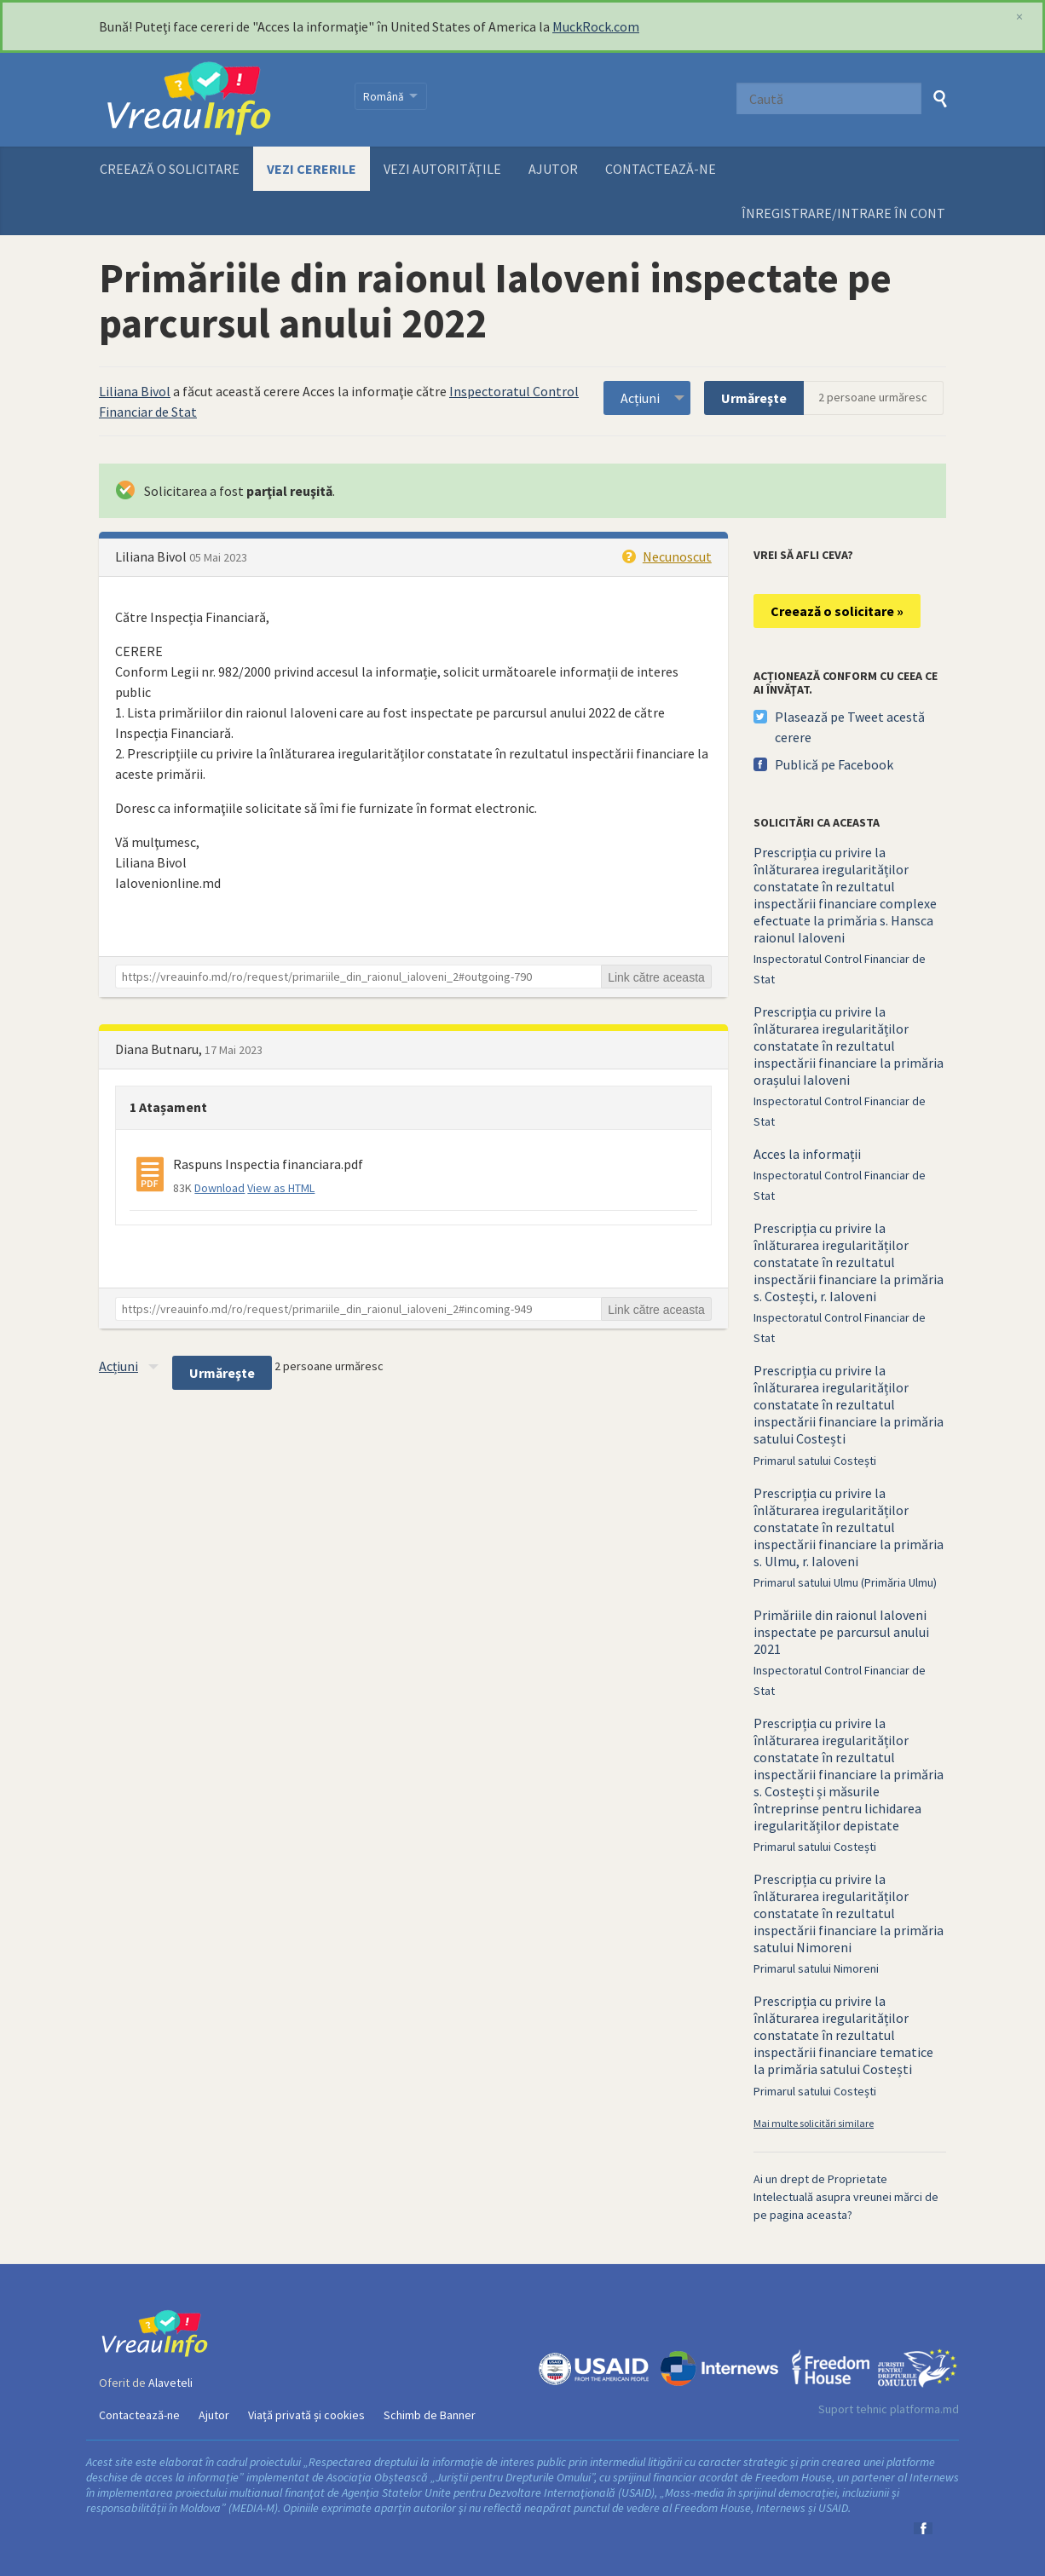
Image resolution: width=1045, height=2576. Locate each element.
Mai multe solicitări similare (813, 2123)
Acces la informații (807, 1153)
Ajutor (553, 168)
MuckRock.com (595, 26)
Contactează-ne (660, 168)
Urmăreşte (754, 397)
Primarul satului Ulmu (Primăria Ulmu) (845, 1582)
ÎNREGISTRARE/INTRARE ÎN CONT (843, 213)
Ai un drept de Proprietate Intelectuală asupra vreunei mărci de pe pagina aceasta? (845, 2196)
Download (219, 1188)
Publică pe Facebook (834, 764)
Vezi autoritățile (442, 168)
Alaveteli (170, 2382)
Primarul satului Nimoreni (816, 1968)
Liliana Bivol (134, 391)
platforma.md (924, 2409)
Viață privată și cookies (306, 2415)
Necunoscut (677, 556)
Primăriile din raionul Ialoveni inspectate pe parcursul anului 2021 (841, 1631)
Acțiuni (640, 397)
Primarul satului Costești (814, 1460)
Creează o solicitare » (837, 611)
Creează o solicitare (170, 168)
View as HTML (281, 1188)
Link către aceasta (656, 977)
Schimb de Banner (430, 2415)
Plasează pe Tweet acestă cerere (850, 727)
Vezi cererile (311, 168)
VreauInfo (216, 99)
